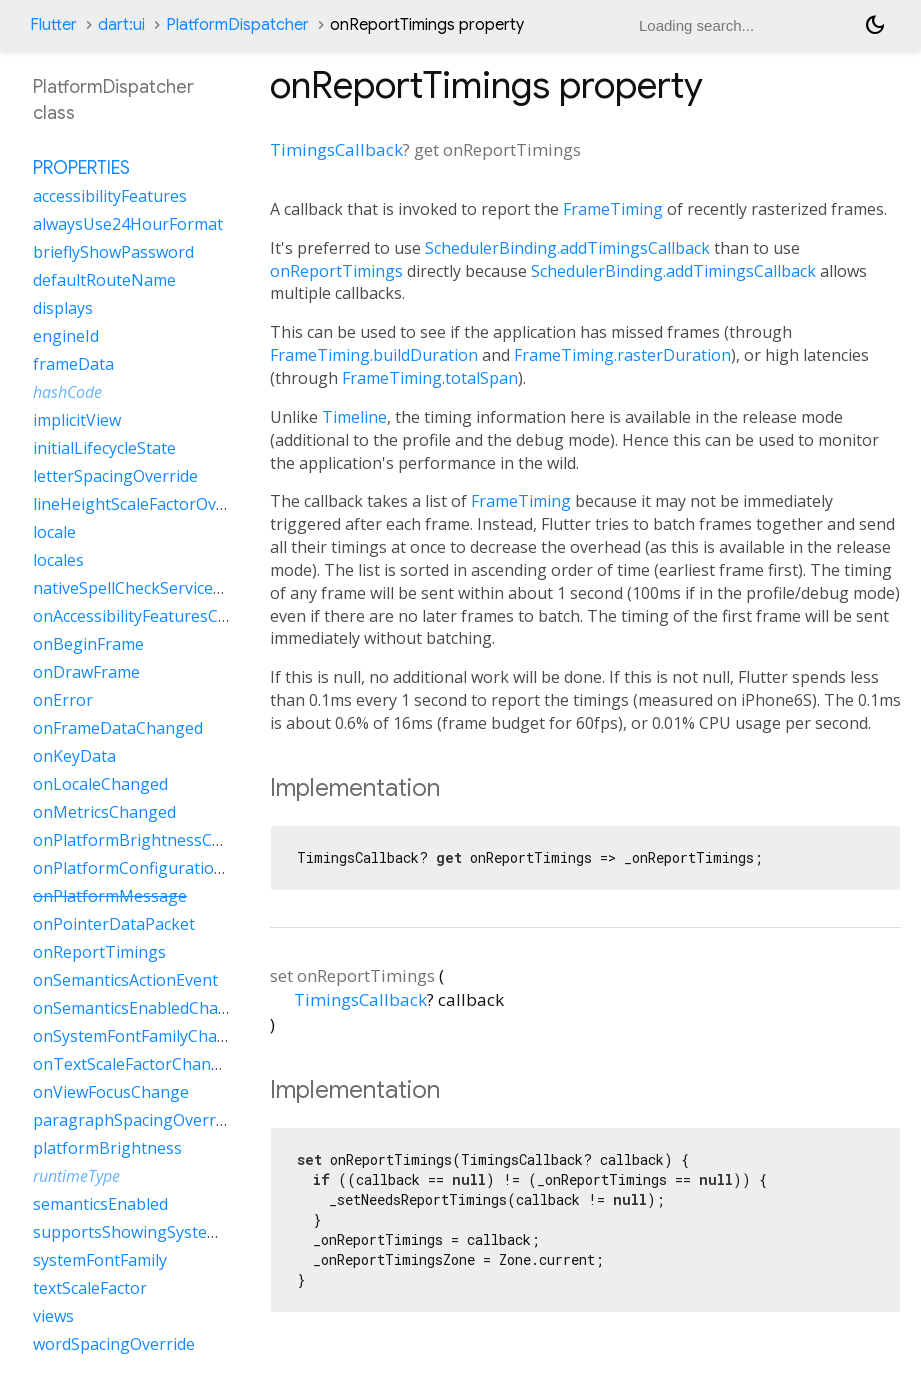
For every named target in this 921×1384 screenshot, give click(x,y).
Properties (81, 168)
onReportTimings (336, 271)
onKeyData (74, 756)
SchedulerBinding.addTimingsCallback (567, 248)
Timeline (354, 417)
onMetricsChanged (104, 812)
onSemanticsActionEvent (125, 980)
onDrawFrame (86, 672)
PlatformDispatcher (237, 25)
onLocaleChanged (100, 784)
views (53, 1316)
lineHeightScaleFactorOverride (147, 504)
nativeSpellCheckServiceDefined (152, 588)
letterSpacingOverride (115, 476)
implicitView (77, 420)
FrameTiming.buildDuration (374, 355)
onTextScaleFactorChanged (136, 1064)
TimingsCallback (336, 149)
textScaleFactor (90, 1288)
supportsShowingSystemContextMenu (178, 1232)
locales (58, 560)
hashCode (67, 392)
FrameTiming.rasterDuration (622, 355)
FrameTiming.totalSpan (430, 378)
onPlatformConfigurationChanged (162, 868)
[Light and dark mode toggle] (875, 25)
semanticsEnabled (100, 1204)
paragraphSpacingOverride (135, 1120)
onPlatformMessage (110, 896)
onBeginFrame (88, 644)
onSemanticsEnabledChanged (144, 1008)
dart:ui (121, 25)
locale (54, 532)
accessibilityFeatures (110, 196)
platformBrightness (107, 1148)
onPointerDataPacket (114, 924)
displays (63, 308)
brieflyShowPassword (113, 252)
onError (63, 700)
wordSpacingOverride (114, 1344)
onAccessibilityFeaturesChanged (154, 616)
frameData (73, 364)
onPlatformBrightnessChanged (151, 840)
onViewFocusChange (111, 1092)
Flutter (53, 25)
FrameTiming (613, 209)
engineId (66, 336)
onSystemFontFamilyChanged (144, 1036)
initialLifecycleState (104, 448)
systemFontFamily (100, 1260)
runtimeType (76, 1176)
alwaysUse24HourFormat (128, 224)
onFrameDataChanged (118, 728)
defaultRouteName (104, 280)
